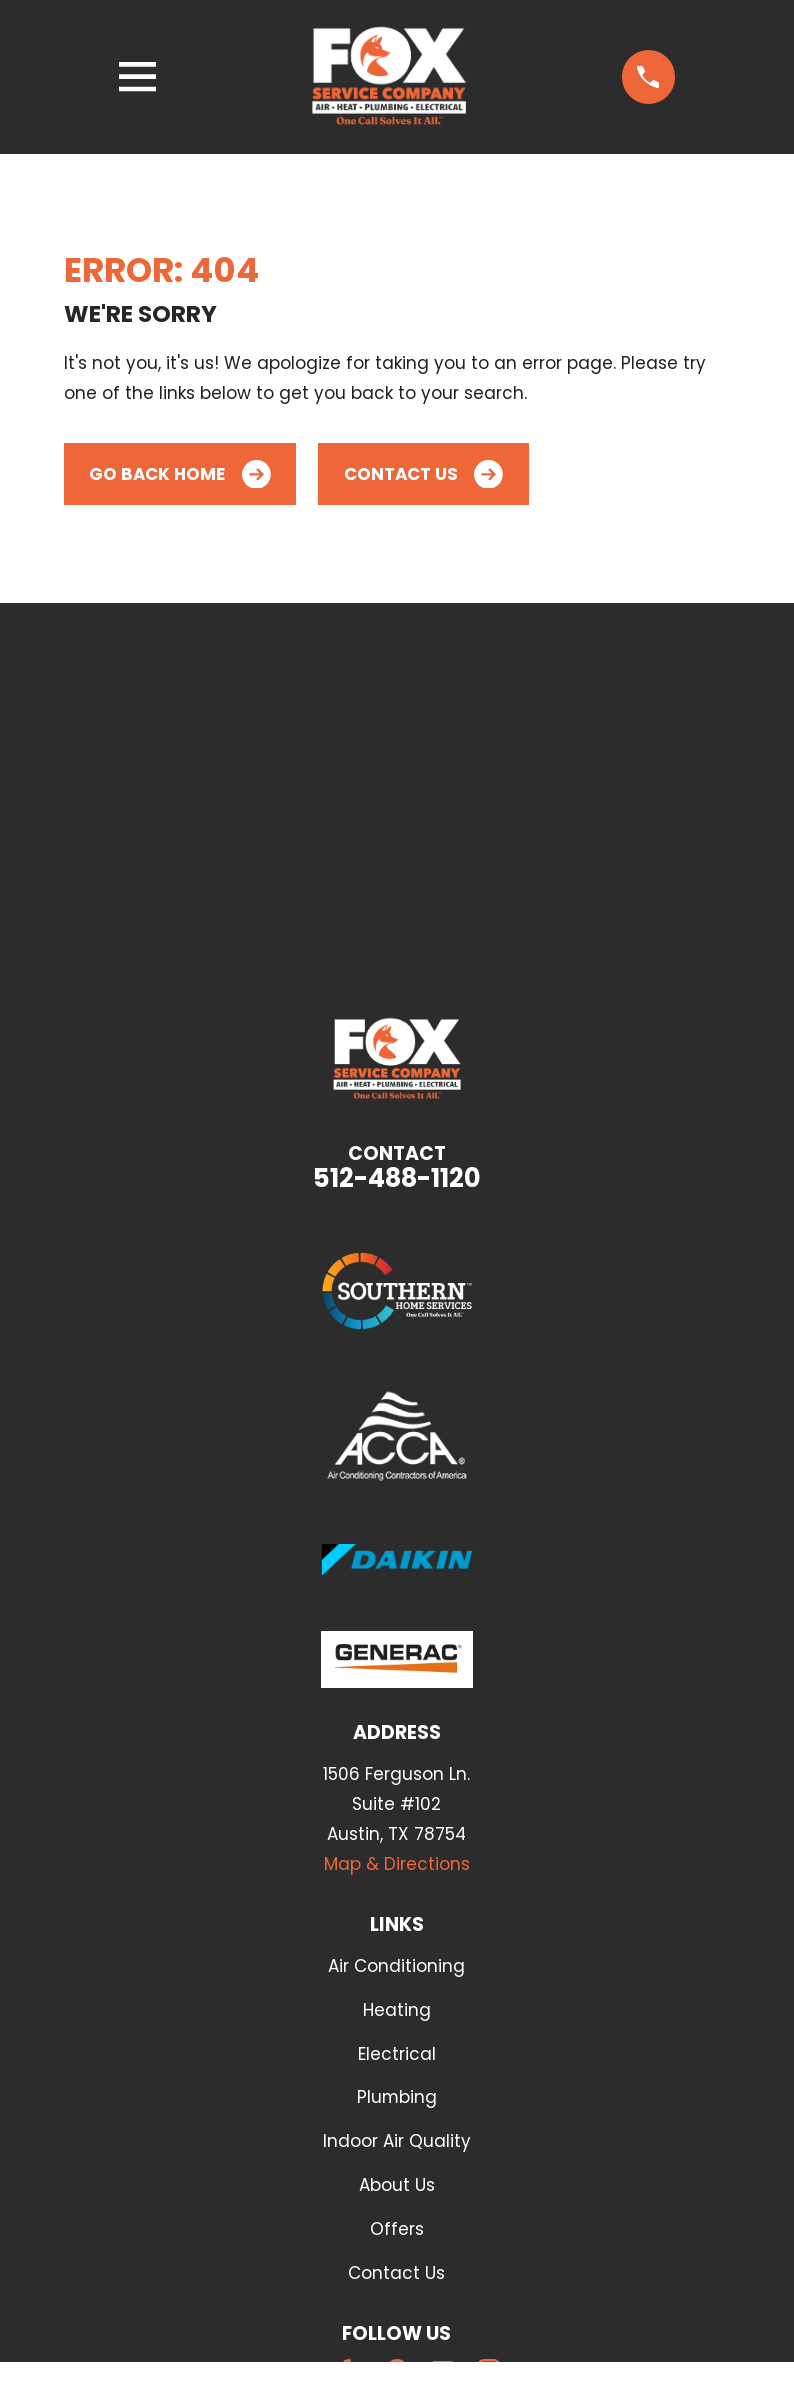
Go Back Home (180, 474)
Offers (397, 2229)
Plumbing (397, 2097)
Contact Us (424, 474)
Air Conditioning (396, 1966)
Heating (397, 2010)
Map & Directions (397, 1864)
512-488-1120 (397, 1178)
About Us (397, 2185)
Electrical (397, 2054)
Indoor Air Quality (397, 2141)
